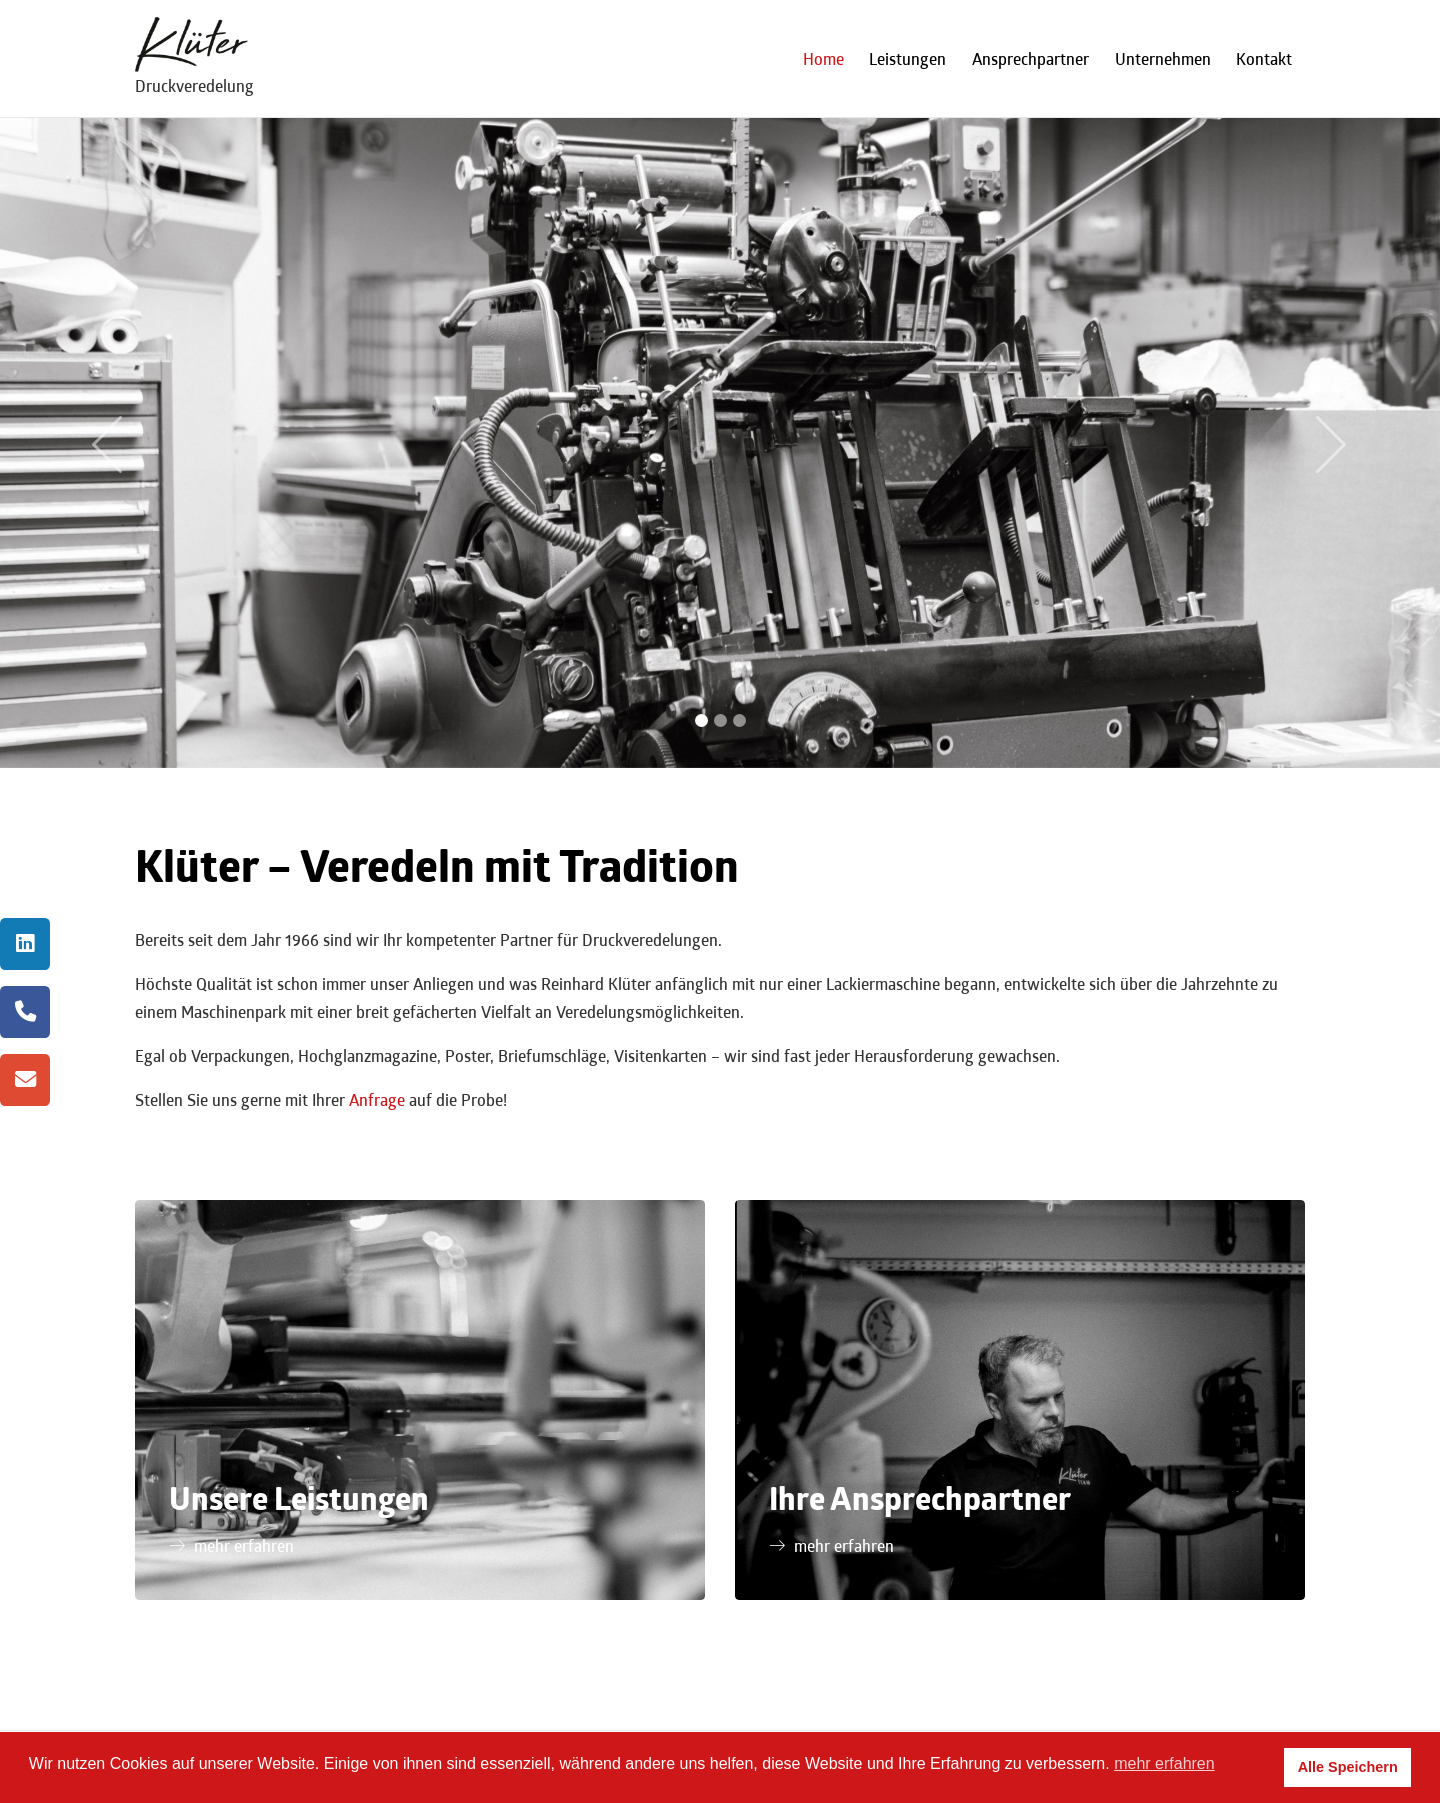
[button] (108, 443)
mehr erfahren (244, 1545)
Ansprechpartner (1030, 58)
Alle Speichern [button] (1348, 1767)
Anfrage (377, 1099)
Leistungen (907, 58)
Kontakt (1264, 58)
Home (823, 58)
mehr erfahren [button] (1164, 1763)
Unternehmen (1163, 58)
